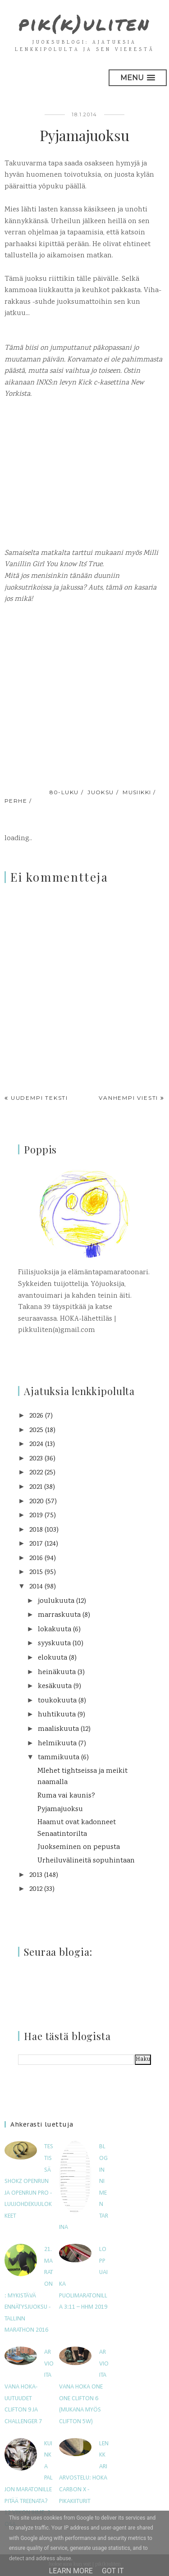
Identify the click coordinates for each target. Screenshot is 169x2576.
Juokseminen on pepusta (78, 1847)
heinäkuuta (57, 1672)
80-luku (64, 792)
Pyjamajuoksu (60, 1809)
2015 (36, 1572)
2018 (36, 1530)
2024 (36, 1444)
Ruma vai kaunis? (66, 1796)
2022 (36, 1473)
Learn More (71, 2571)
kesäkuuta (55, 1686)
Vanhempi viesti (128, 1097)
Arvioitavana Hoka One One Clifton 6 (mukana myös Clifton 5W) (83, 2387)
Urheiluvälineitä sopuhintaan (86, 1861)
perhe (16, 800)
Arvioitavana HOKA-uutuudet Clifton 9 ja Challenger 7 (29, 2387)
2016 (36, 1558)
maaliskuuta (58, 1729)
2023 (36, 1459)
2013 (35, 1875)
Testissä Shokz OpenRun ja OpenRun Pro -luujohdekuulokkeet (29, 2181)
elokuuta (52, 1658)
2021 (35, 1487)
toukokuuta (57, 1701)
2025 (36, 1430)
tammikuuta (58, 1757)
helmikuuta (57, 1744)
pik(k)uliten (84, 23)
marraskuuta (59, 1615)
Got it (113, 2571)
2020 (36, 1501)
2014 (36, 1587)
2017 (36, 1544)
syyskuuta (54, 1643)
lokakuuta (54, 1629)
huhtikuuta (57, 1715)
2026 (36, 1416)
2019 (36, 1515)
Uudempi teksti (39, 1097)
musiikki (137, 792)
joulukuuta (56, 1601)
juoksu (100, 792)
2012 (35, 1889)
